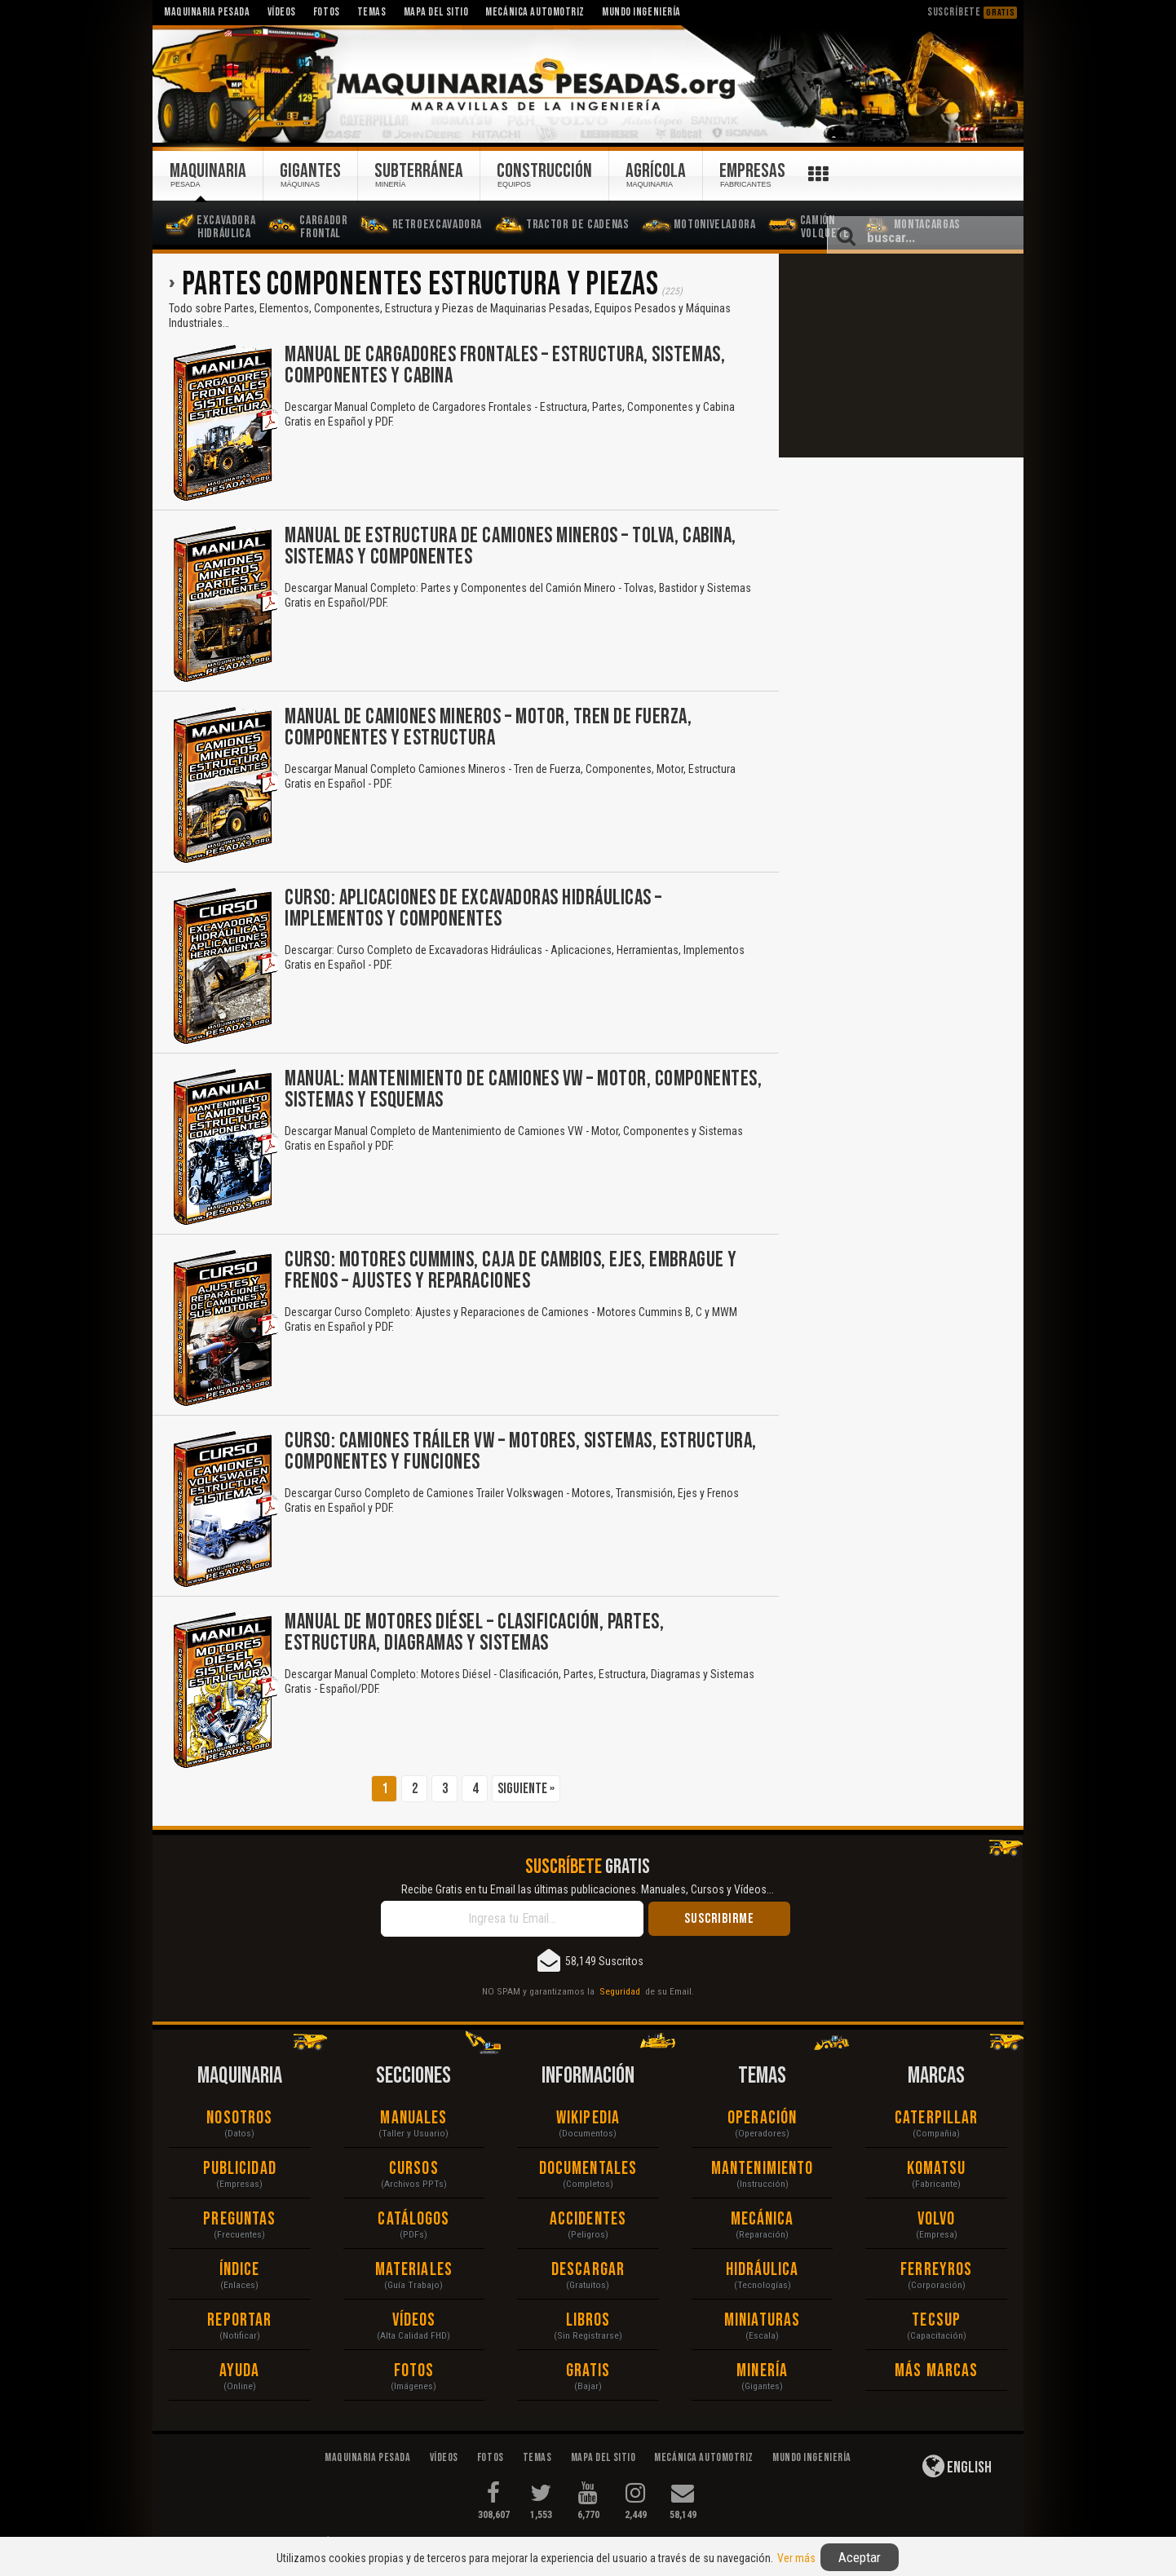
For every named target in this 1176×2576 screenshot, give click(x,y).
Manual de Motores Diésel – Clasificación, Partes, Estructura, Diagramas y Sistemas (474, 1633)
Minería (762, 2371)
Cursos (414, 2169)
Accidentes (588, 2219)
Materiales (414, 2270)
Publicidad (239, 2169)
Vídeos (414, 2320)
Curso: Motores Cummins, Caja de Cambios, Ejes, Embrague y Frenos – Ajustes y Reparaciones (511, 1271)
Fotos (414, 2371)
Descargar (588, 2270)
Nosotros (239, 2118)
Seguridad (619, 1991)
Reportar (239, 2320)
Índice (239, 2270)
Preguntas (239, 2219)
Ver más (796, 2558)
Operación (762, 2118)
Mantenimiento (762, 2169)
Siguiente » (526, 1788)
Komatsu (936, 2169)
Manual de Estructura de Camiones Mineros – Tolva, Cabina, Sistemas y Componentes (510, 547)
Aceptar (859, 2557)
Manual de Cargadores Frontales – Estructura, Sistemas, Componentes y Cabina (505, 365)
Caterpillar (936, 2118)
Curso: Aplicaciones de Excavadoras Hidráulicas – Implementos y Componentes (473, 909)
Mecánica (762, 2219)
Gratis (588, 2371)
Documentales (588, 2169)
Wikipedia (588, 2118)
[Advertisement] (901, 355)
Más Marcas (936, 2371)
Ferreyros (936, 2270)
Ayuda (239, 2371)
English (957, 2466)
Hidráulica (762, 2270)
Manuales (413, 2118)
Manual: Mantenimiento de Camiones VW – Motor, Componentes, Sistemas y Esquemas (523, 1090)
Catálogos (413, 2219)
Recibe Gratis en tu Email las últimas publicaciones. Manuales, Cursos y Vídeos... (587, 1889)
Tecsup (936, 2320)
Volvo (936, 2219)
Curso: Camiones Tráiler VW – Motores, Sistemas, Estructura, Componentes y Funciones (521, 1452)
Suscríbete (972, 12)
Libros (588, 2320)
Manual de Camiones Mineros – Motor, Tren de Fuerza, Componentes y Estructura (488, 728)
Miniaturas (762, 2320)
